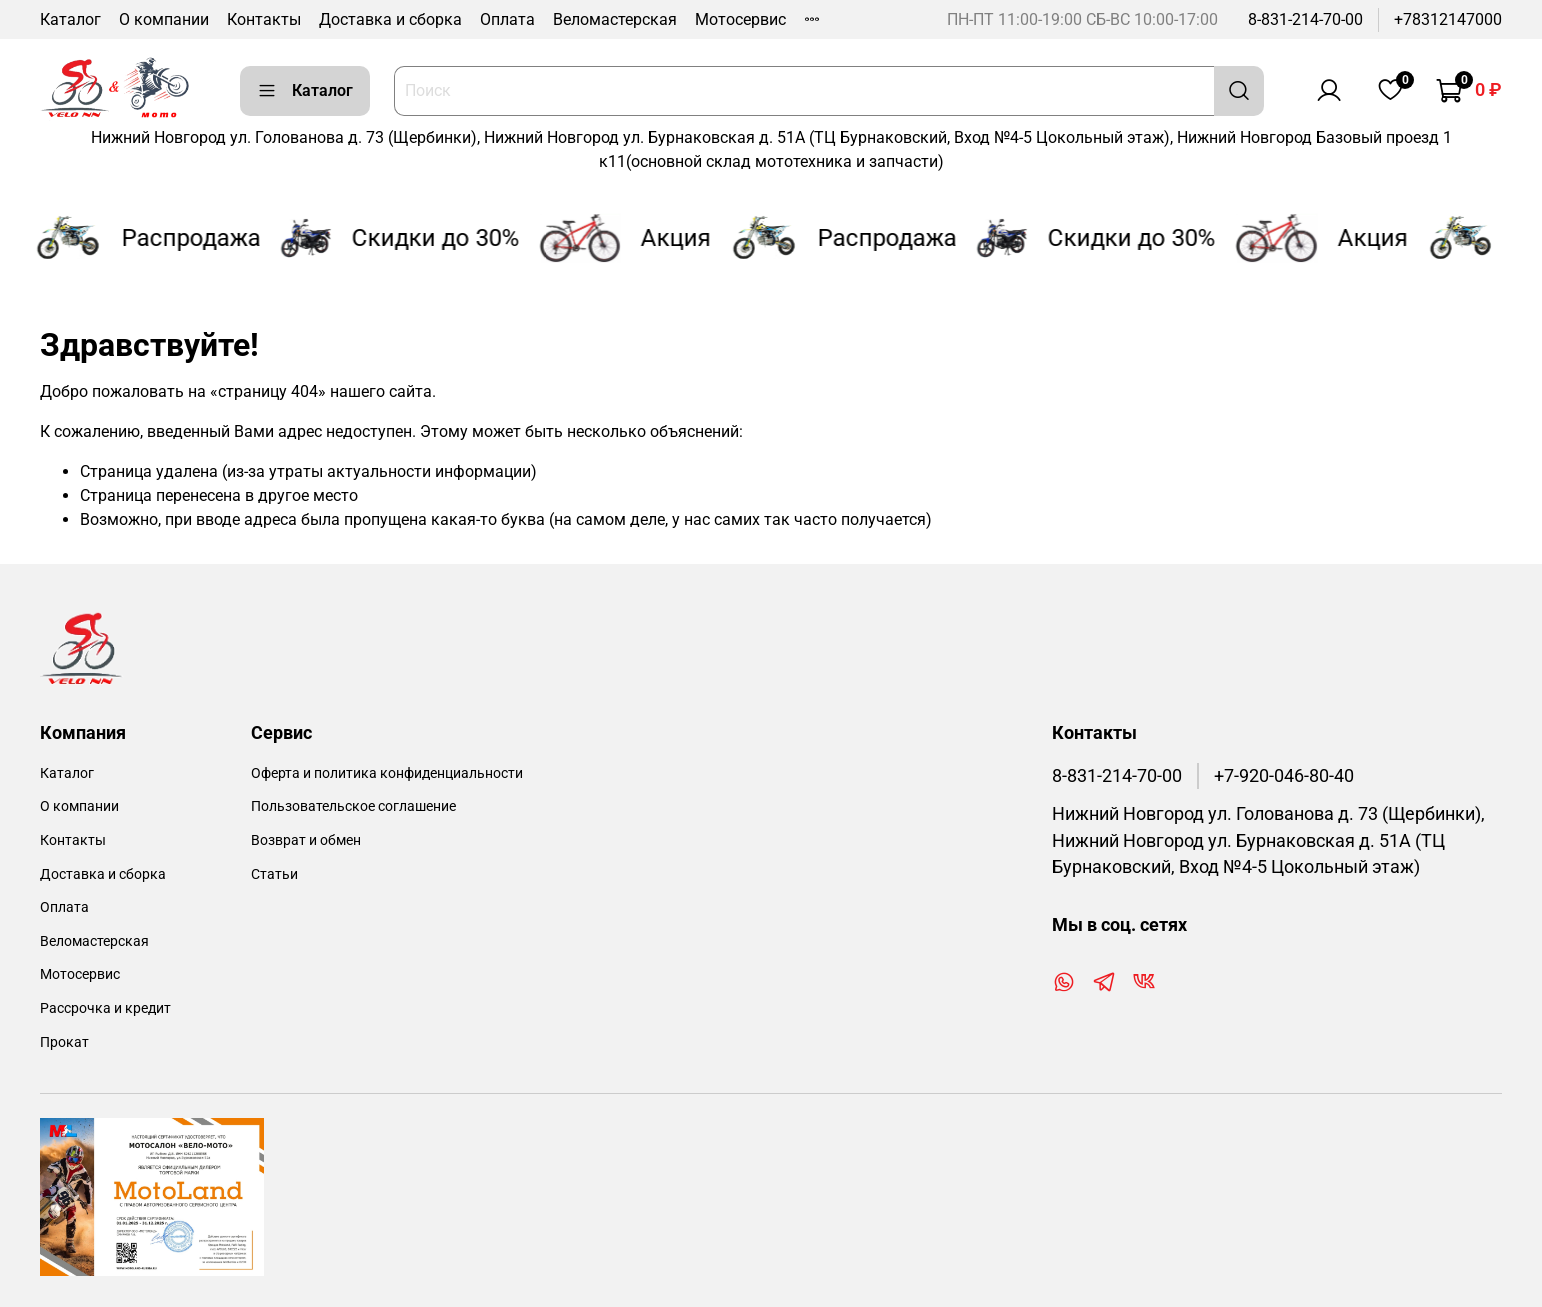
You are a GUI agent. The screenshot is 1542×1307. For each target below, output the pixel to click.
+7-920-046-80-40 (1284, 776)
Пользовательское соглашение (353, 806)
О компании (164, 19)
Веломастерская (615, 19)
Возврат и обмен (306, 840)
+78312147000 (1448, 19)
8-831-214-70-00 (1305, 19)
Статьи (274, 874)
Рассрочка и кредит (105, 1008)
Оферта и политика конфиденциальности (387, 773)
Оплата (507, 19)
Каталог (70, 19)
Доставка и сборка (390, 19)
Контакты (264, 19)
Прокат (64, 1042)
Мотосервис (740, 19)
